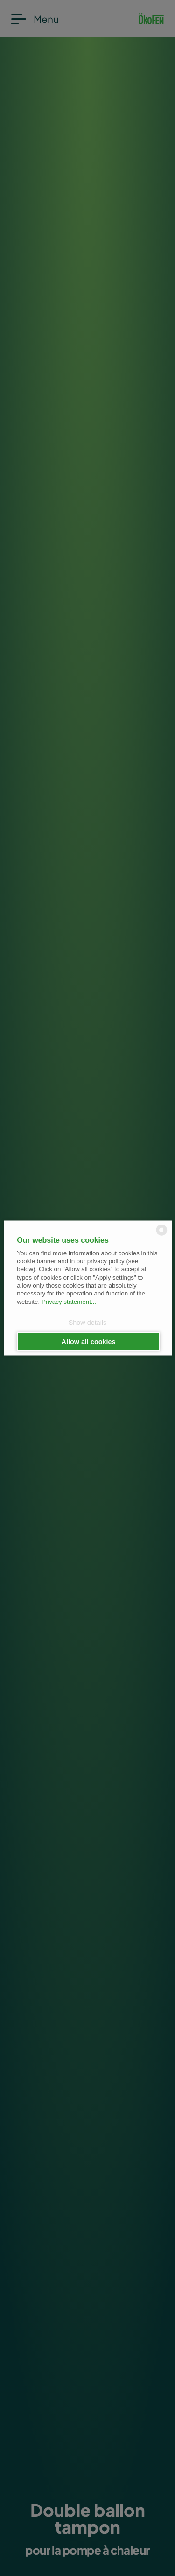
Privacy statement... (69, 1301)
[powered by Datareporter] (161, 1235)
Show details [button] (88, 1322)
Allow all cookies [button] (89, 1341)
